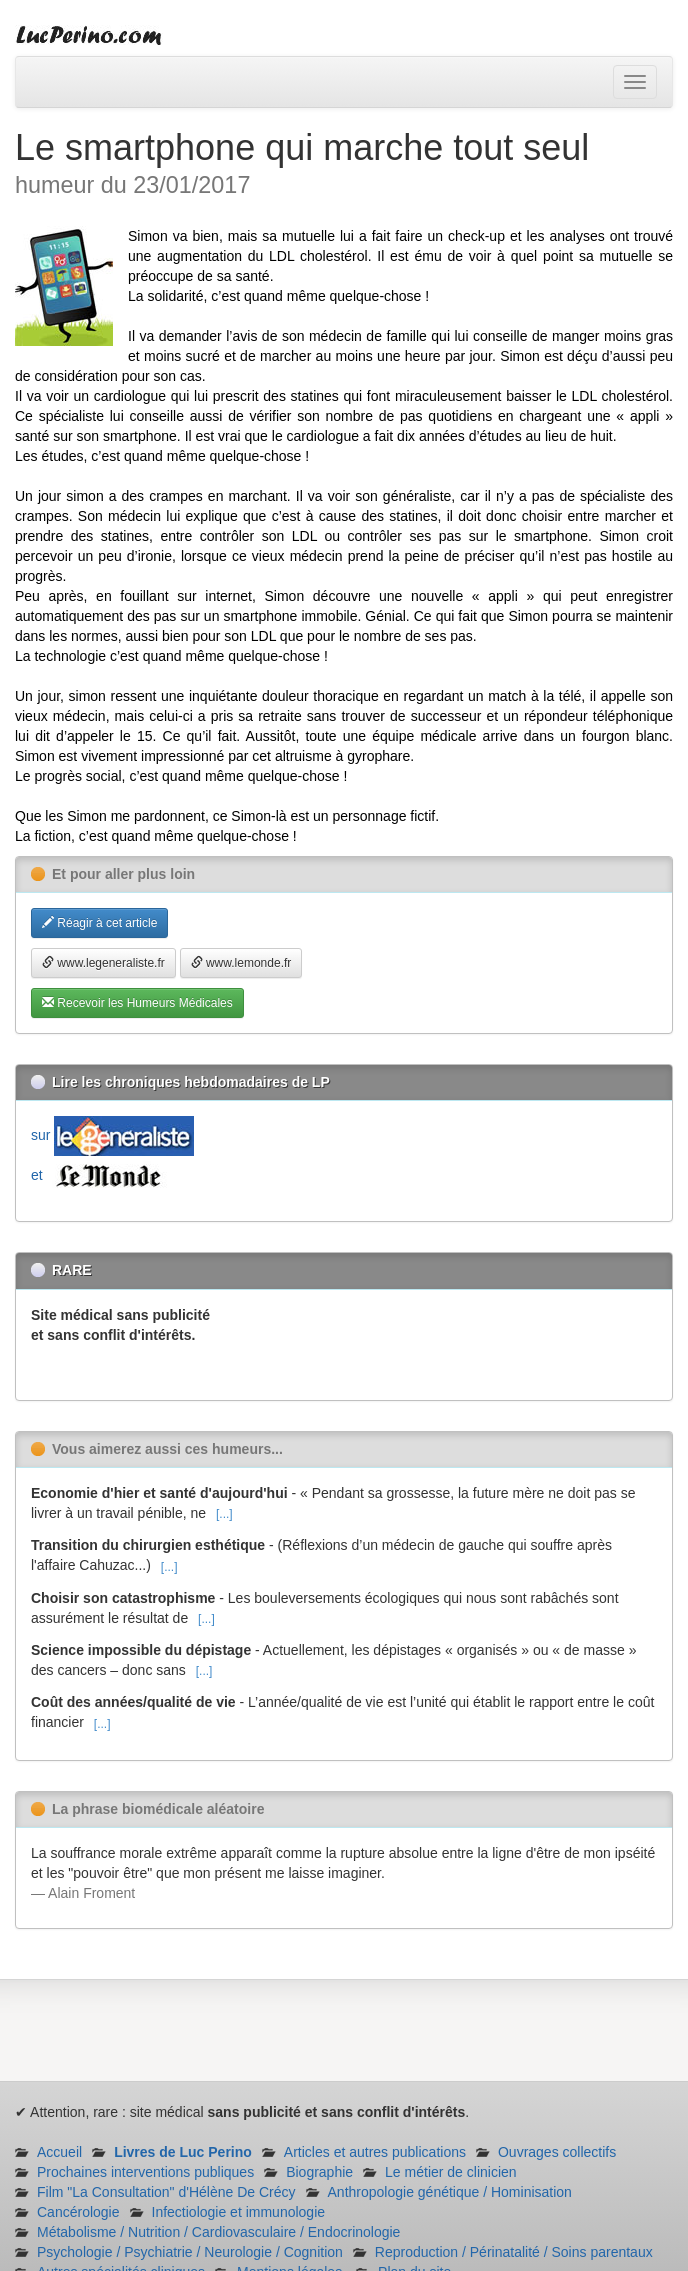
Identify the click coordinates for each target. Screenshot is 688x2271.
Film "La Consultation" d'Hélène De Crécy (166, 2192)
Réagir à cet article (99, 923)
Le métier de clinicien (451, 2172)
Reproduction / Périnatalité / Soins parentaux (514, 2252)
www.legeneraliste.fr (103, 963)
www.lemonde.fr (241, 963)
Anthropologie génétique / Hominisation (450, 2192)
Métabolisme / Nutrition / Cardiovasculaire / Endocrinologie (218, 2232)
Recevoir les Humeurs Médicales (137, 1003)
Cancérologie (78, 2212)
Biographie (319, 2172)
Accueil (59, 2152)
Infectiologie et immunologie (239, 2212)
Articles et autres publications (375, 2152)
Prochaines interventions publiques (145, 2172)
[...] (224, 1514)
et (100, 1175)
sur (112, 1135)
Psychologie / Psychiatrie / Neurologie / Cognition (190, 2252)
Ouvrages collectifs (557, 2152)
